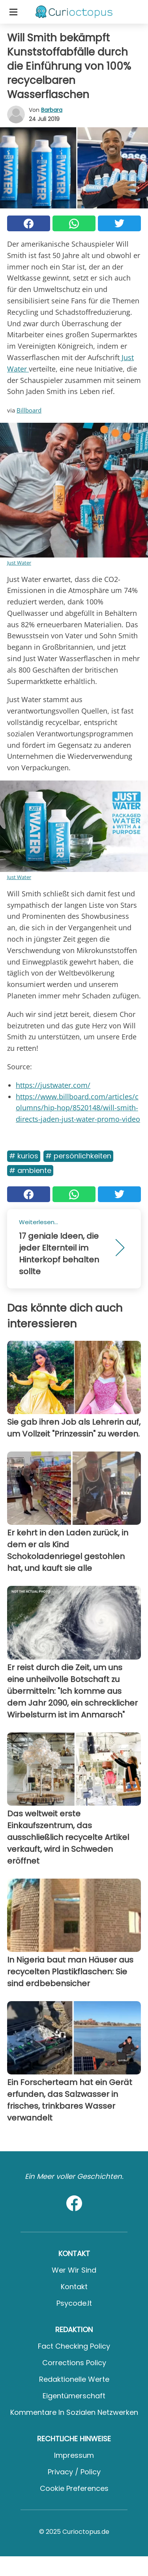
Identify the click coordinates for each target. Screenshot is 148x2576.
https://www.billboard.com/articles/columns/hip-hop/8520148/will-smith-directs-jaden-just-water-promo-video (78, 1108)
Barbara (51, 110)
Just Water (19, 562)
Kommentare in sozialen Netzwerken (74, 2412)
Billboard (29, 410)
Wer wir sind (74, 2270)
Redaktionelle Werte (74, 2379)
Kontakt (74, 2287)
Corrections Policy (74, 2363)
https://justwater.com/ (53, 1085)
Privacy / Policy (74, 2472)
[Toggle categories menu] (13, 12)
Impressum (74, 2455)
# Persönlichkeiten (78, 1156)
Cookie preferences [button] (74, 2488)
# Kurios (23, 1156)
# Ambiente (30, 1170)
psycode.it (74, 2303)
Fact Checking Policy (74, 2346)
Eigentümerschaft (74, 2396)
